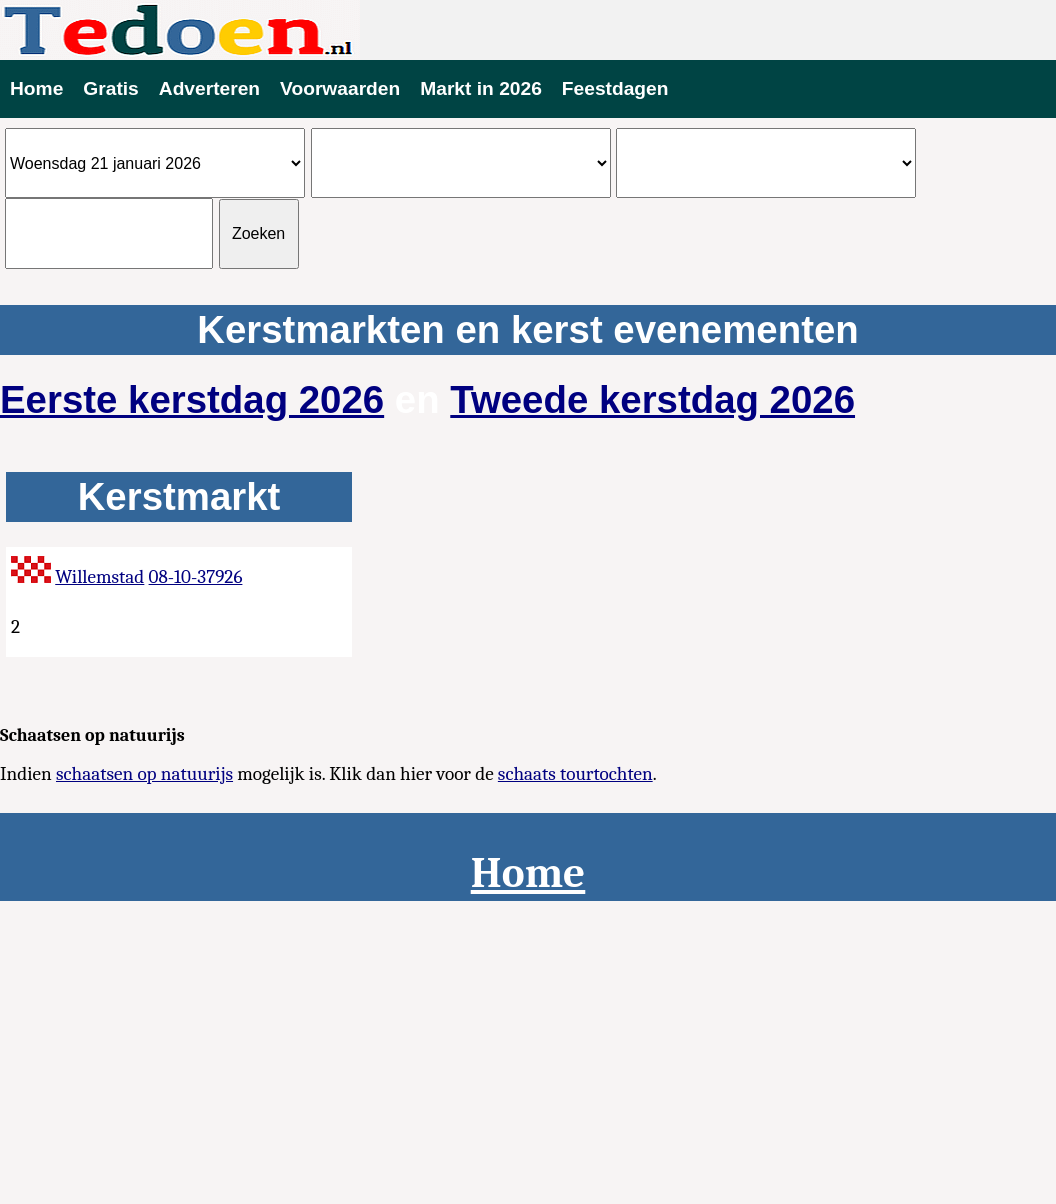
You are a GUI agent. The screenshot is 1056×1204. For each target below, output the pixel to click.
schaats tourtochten (575, 774)
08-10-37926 (196, 577)
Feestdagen (615, 88)
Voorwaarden (340, 88)
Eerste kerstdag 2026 (192, 399)
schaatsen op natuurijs (144, 774)
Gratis (110, 88)
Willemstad (99, 577)
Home (36, 88)
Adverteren (209, 88)
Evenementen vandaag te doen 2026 (528, 30)
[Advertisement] (528, 1051)
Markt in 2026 (481, 88)
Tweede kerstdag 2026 (652, 399)
